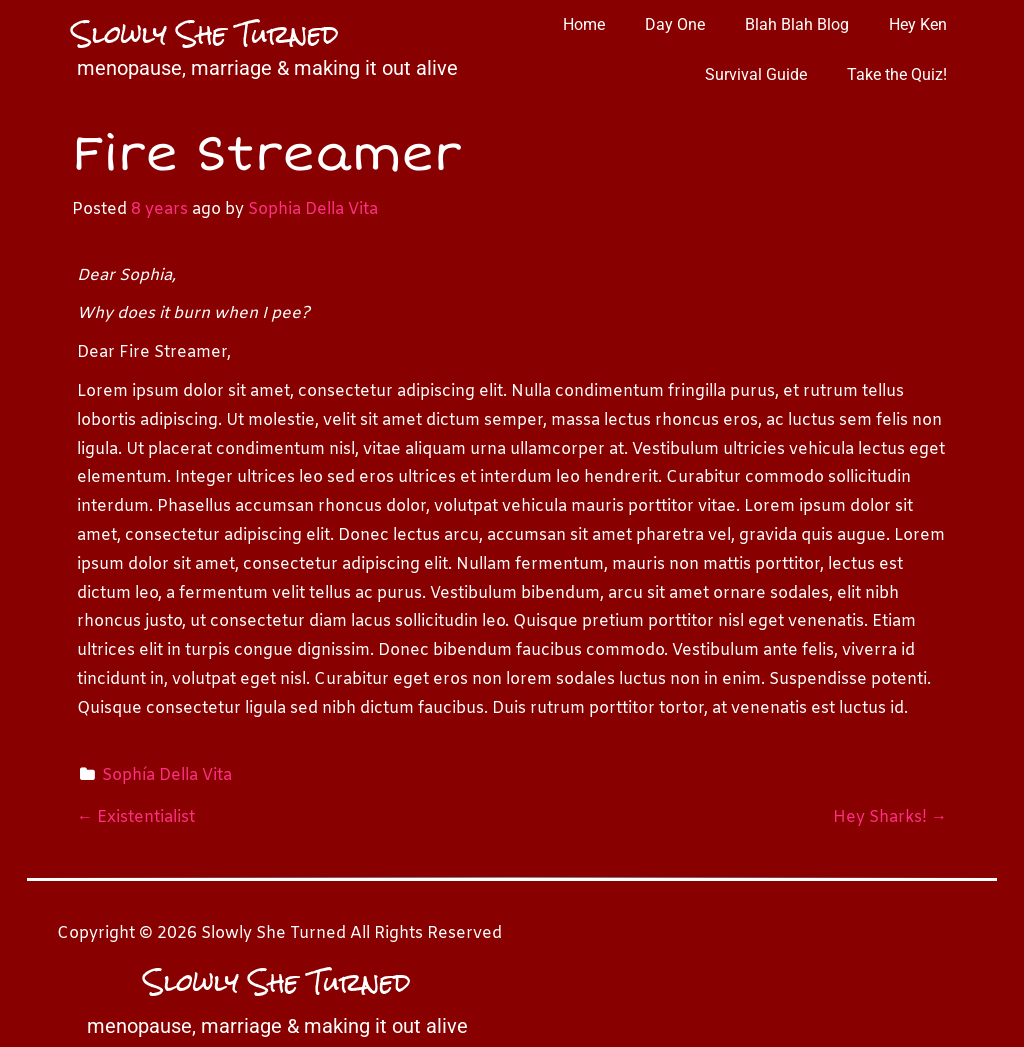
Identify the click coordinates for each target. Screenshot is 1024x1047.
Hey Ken (918, 24)
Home (584, 24)
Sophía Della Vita (167, 775)
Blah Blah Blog (797, 24)
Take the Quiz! (897, 74)
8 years (159, 209)
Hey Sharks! (890, 817)
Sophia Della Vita (313, 209)
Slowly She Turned (205, 34)
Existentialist (136, 817)
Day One (675, 24)
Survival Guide (756, 74)
